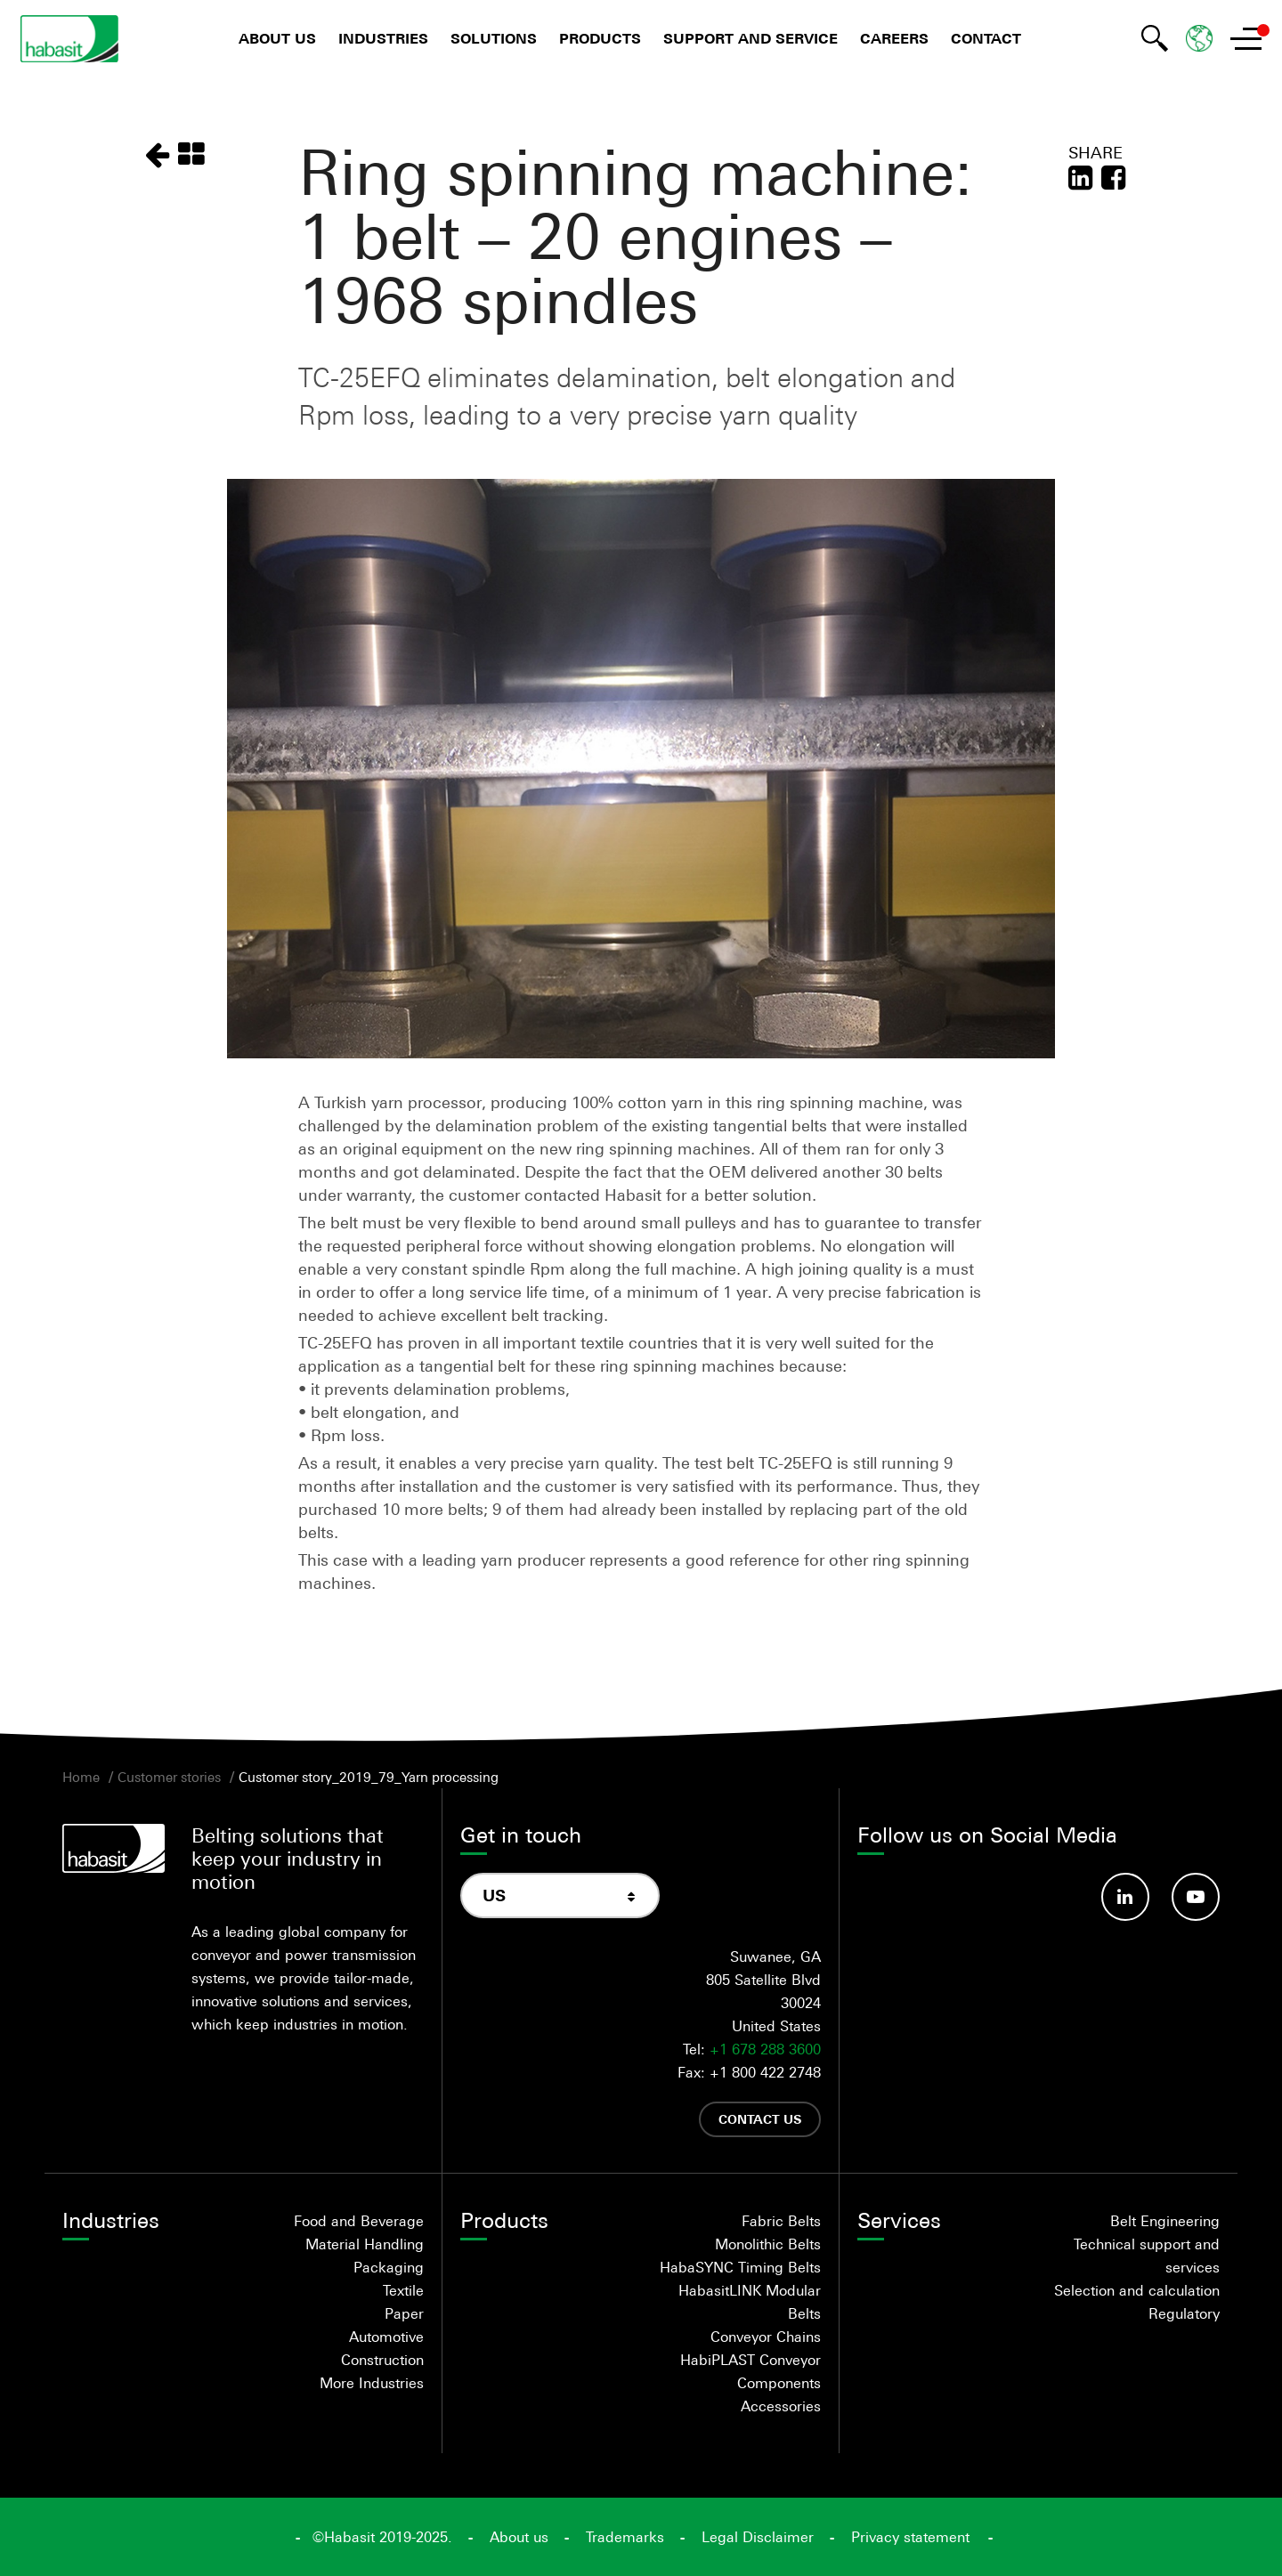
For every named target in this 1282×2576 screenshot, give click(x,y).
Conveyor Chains (765, 2336)
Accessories (781, 2406)
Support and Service (750, 38)
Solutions (493, 38)
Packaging (388, 2267)
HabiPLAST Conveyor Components (750, 2371)
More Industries (372, 2383)
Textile (403, 2290)
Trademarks (625, 2537)
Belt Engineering (1165, 2221)
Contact (986, 38)
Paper (404, 2313)
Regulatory (1184, 2313)
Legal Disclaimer (758, 2537)
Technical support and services (1147, 2255)
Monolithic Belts (768, 2244)
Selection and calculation (1137, 2290)
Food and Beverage (359, 2221)
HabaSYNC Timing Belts (740, 2267)
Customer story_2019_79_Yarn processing (369, 1777)
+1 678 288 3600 (765, 2049)
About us (277, 38)
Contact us (759, 2118)
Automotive (386, 2336)
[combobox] (560, 1895)
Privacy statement (910, 2537)
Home (81, 1777)
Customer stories (169, 1777)
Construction (382, 2360)
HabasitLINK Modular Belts (749, 2301)
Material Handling (364, 2244)
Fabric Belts (781, 2221)
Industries (383, 38)
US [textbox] (494, 1895)
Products (600, 38)
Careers (894, 38)
